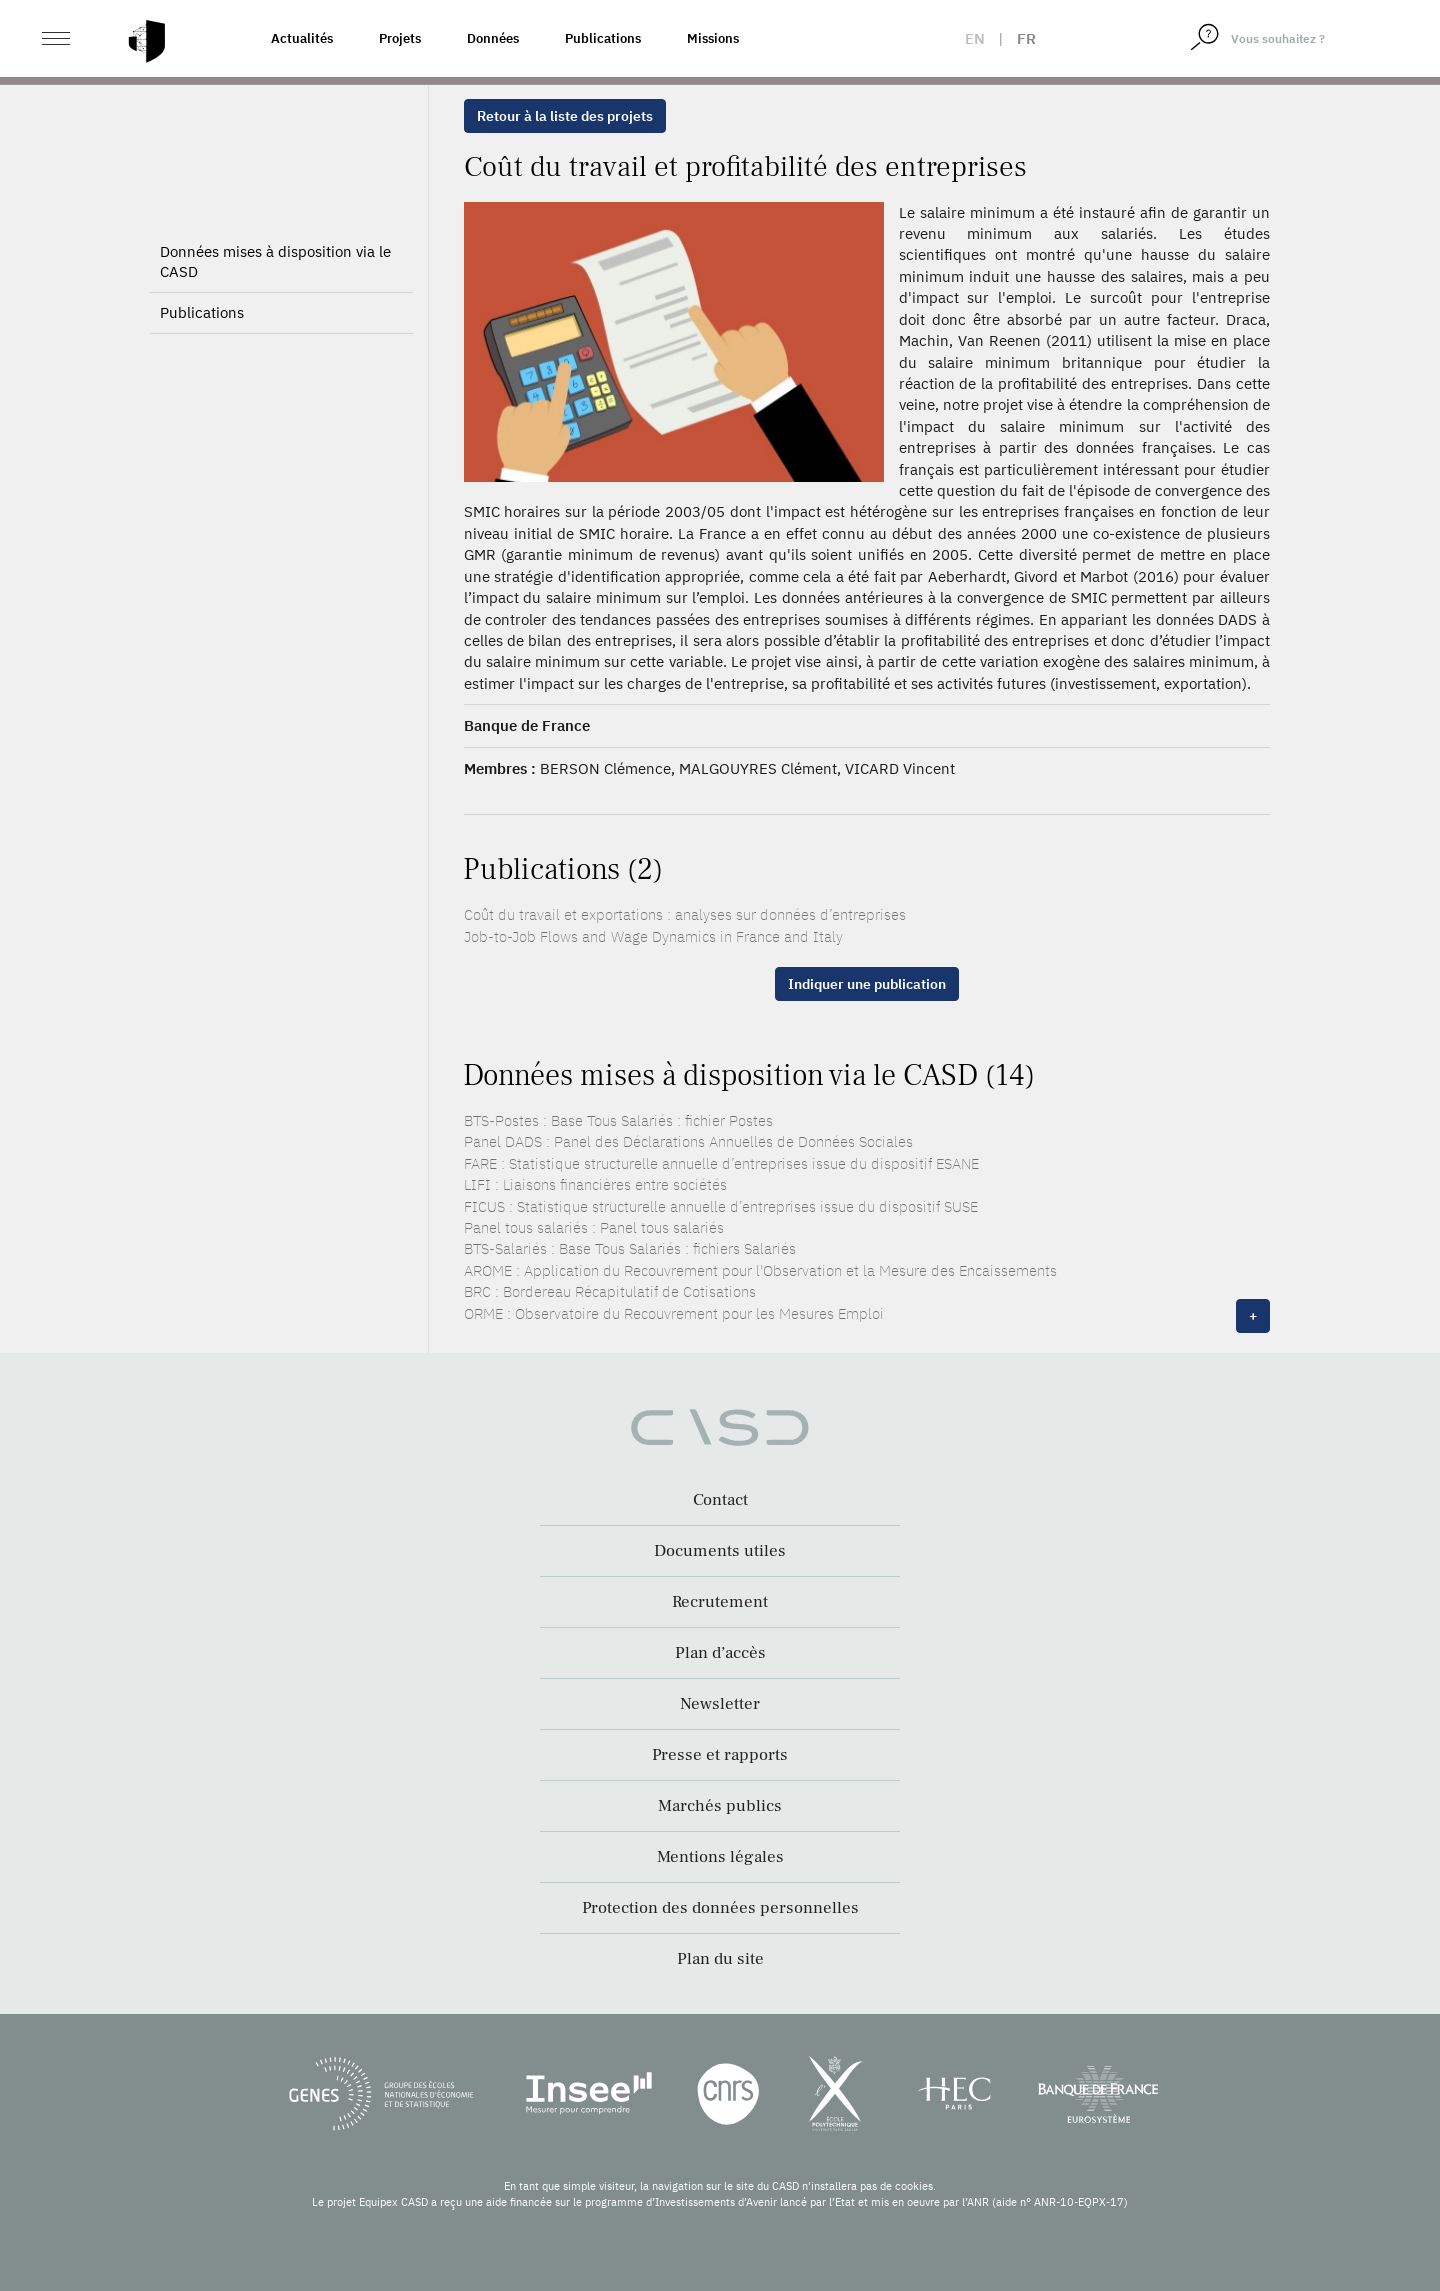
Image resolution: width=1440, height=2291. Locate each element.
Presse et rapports (720, 1755)
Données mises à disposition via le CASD (275, 261)
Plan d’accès (720, 1653)
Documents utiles (720, 1551)
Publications (603, 38)
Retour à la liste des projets (565, 116)
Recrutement (720, 1602)
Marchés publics (720, 1806)
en (975, 38)
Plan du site (720, 1959)
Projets (400, 38)
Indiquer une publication (867, 984)
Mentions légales (720, 1857)
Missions (713, 38)
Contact (720, 1500)
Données (493, 38)
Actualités (302, 38)
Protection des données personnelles (720, 1908)
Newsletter (720, 1704)
